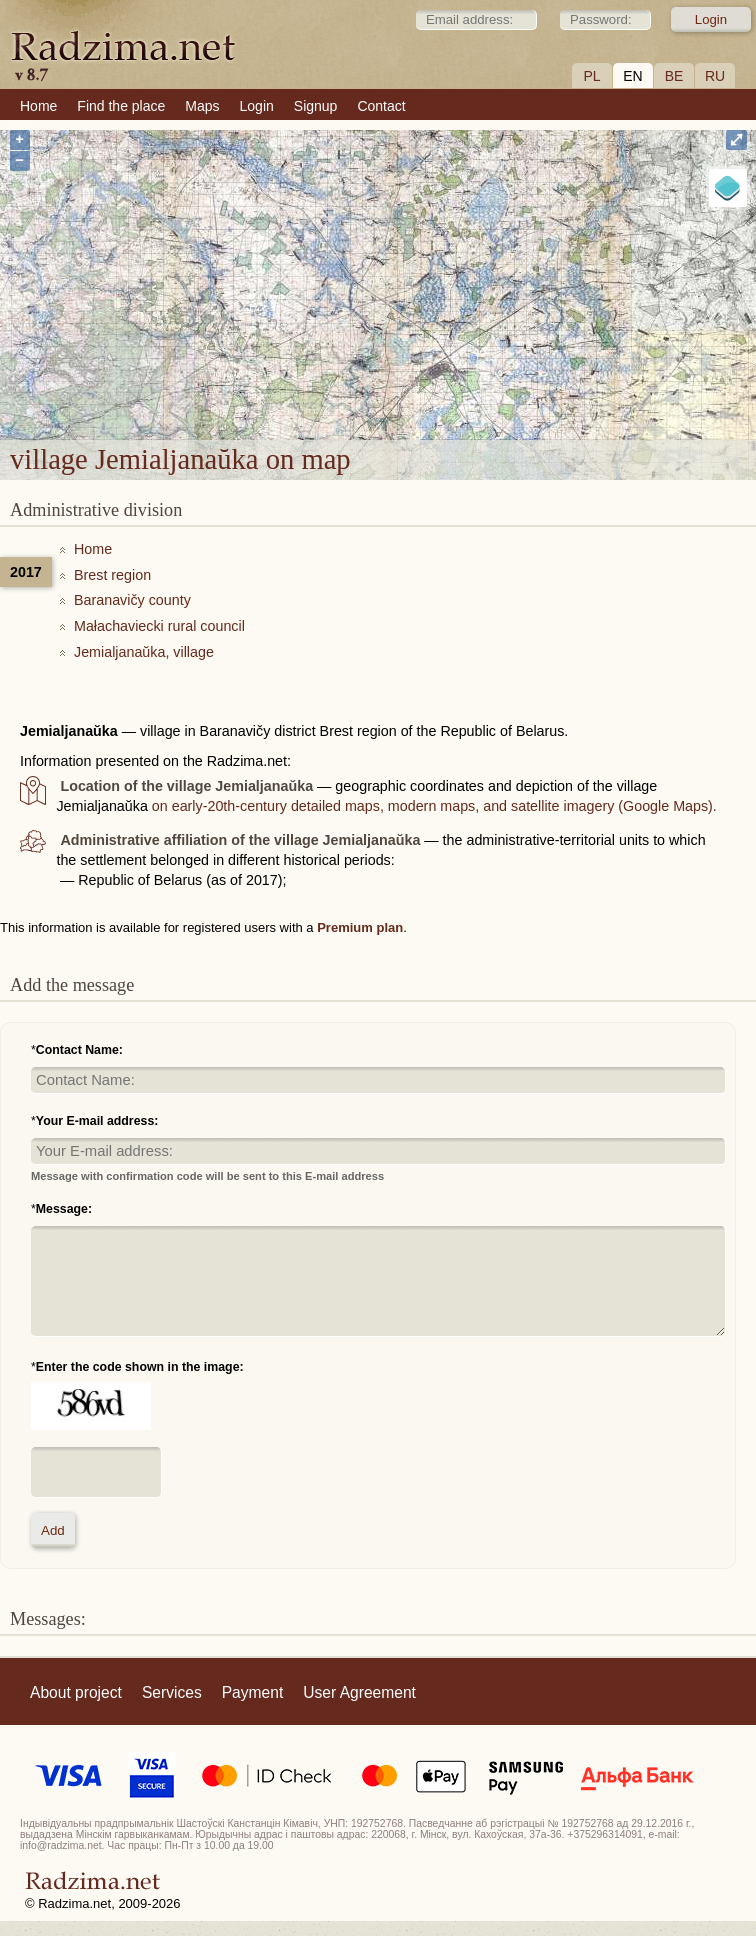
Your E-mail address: (97, 1121)
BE (674, 76)
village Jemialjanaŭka (473, 319)
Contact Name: (79, 1050)
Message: (64, 1209)
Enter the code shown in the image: (140, 1367)
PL (591, 76)
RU (715, 76)
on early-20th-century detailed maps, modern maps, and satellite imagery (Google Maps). (434, 806)
